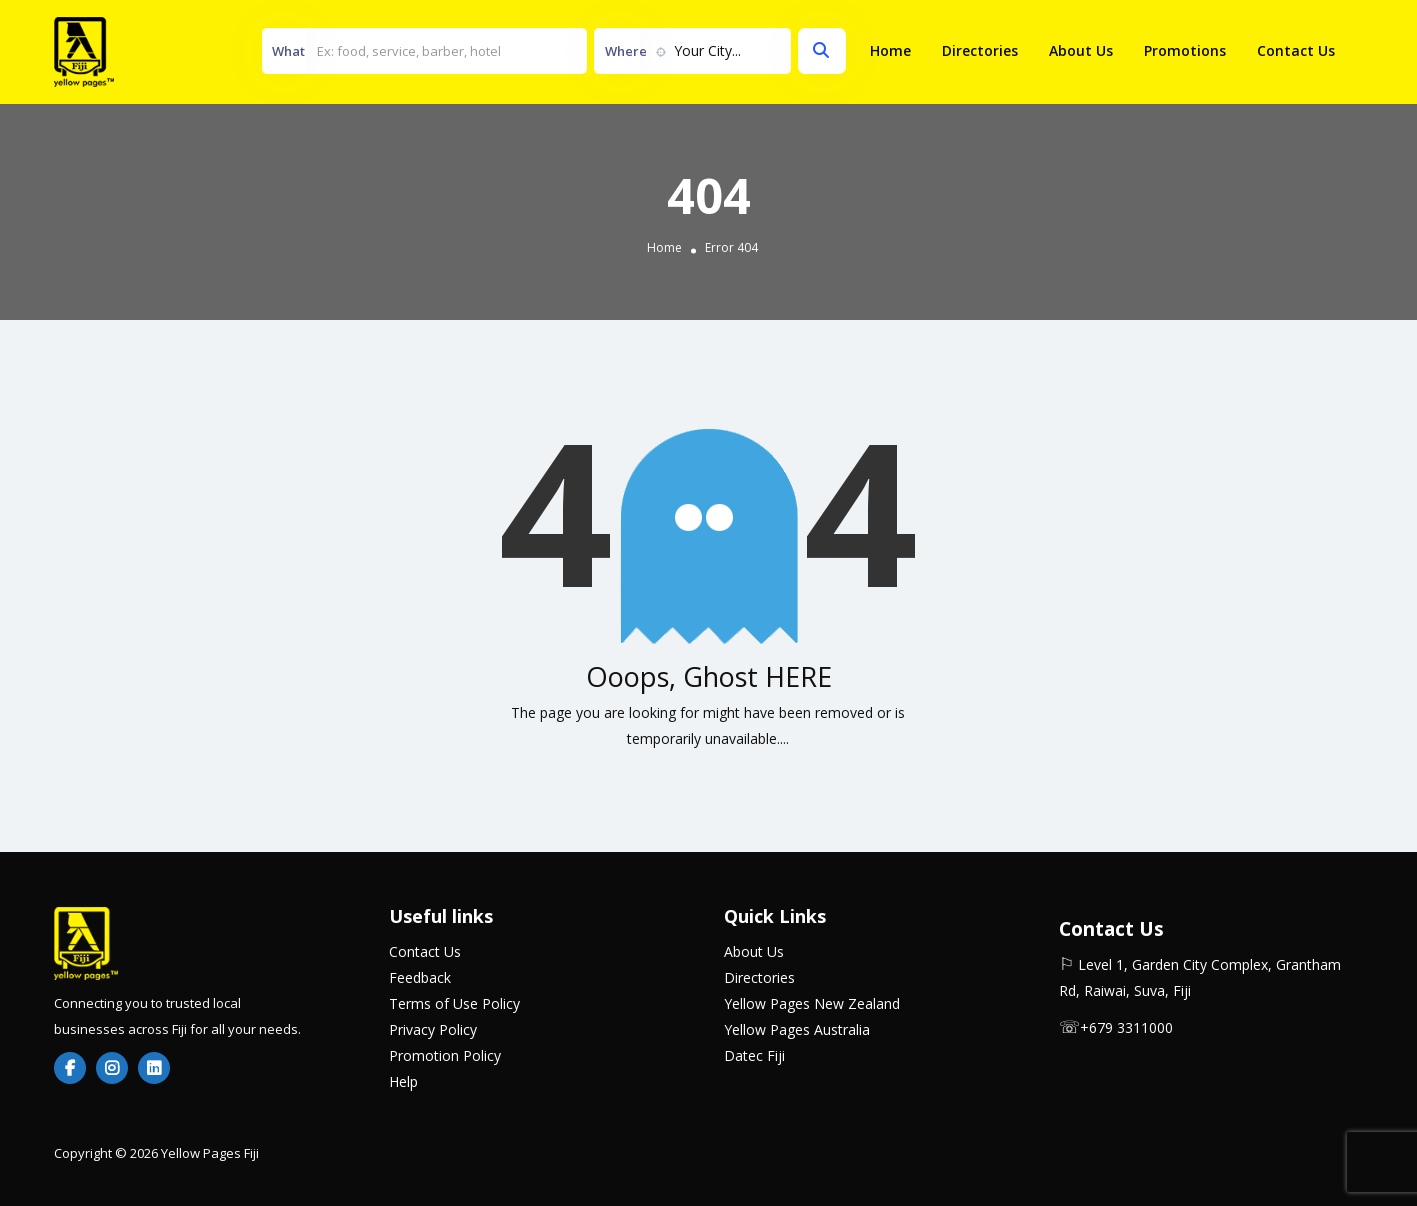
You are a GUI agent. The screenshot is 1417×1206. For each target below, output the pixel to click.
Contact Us (1296, 50)
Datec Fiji (754, 1055)
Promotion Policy (445, 1055)
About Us (1081, 50)
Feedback (420, 977)
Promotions (1185, 50)
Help (403, 1081)
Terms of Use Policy (454, 1003)
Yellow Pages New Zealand (812, 1003)
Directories (980, 50)
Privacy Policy (433, 1029)
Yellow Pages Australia (797, 1029)
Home (890, 50)
